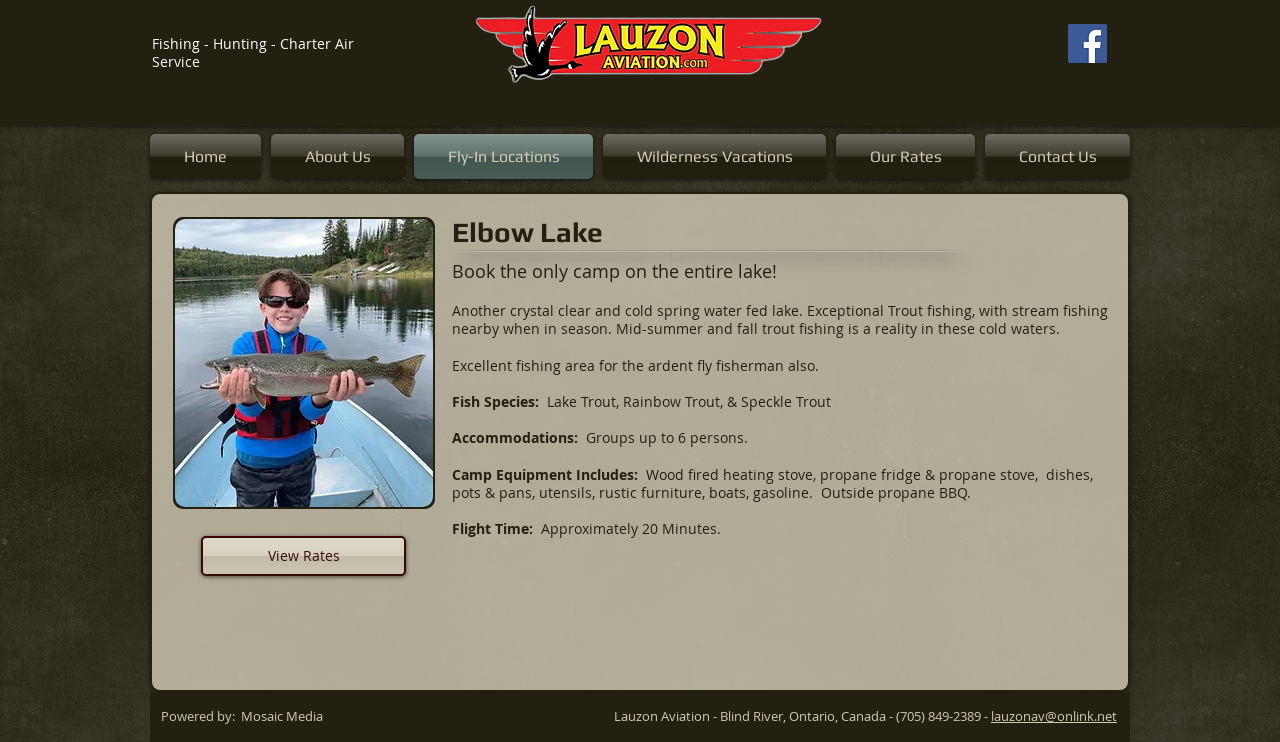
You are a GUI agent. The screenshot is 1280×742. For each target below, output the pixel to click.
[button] (304, 363)
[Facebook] (1087, 43)
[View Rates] (303, 556)
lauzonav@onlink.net (1054, 716)
